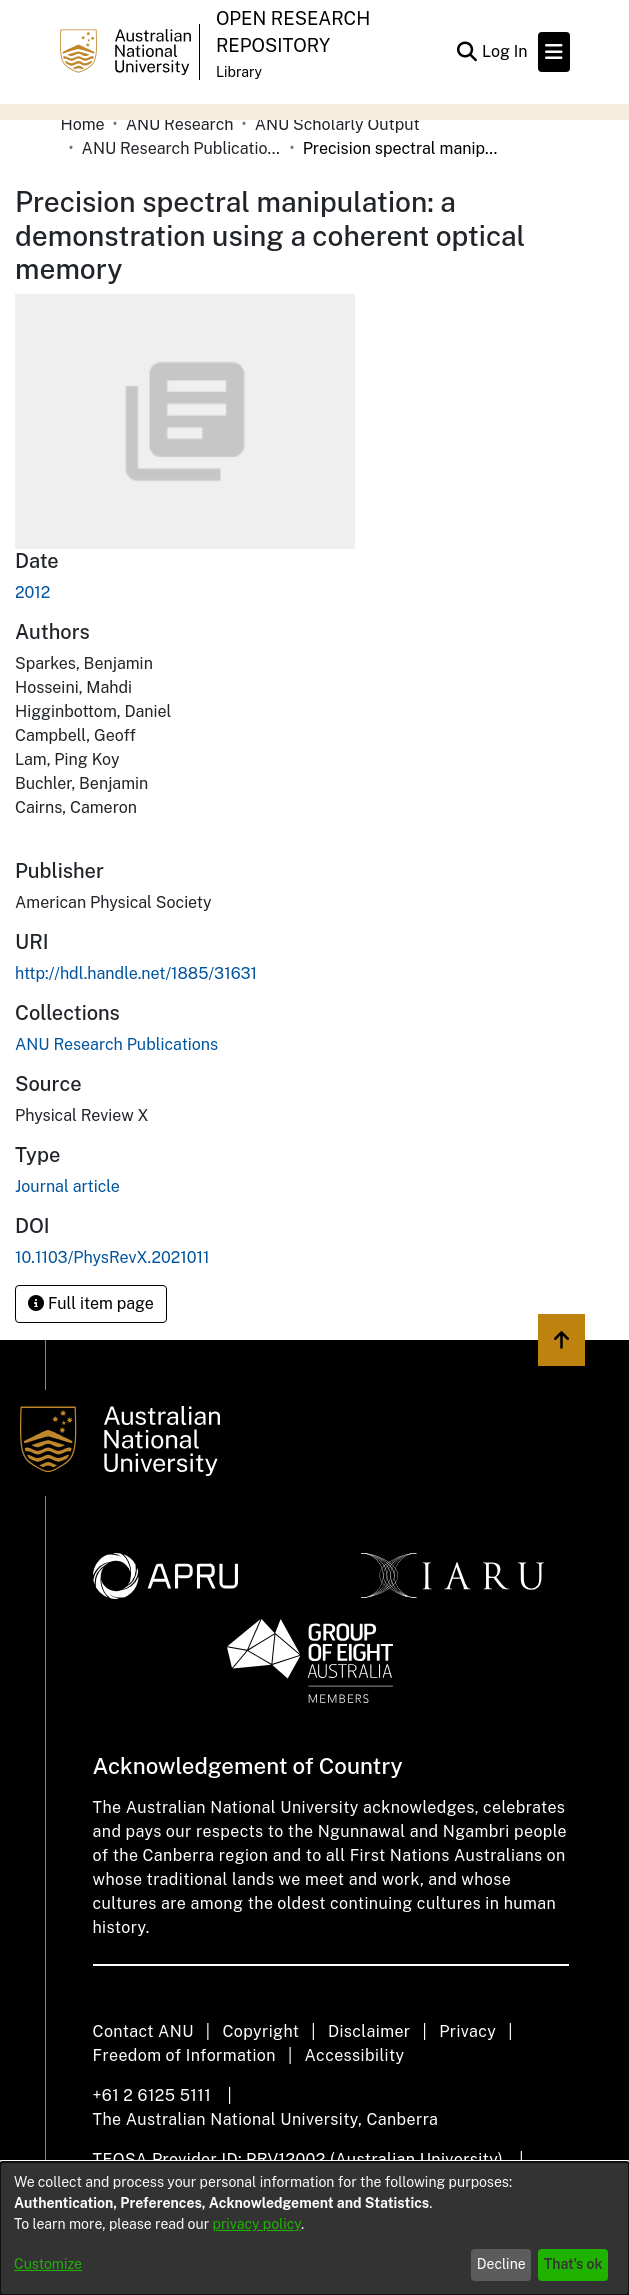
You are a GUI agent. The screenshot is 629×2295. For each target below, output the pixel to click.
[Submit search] (467, 52)
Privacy (467, 2031)
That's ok (573, 2264)
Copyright (260, 2031)
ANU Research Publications (182, 148)
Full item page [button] (91, 1303)
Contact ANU (143, 2031)
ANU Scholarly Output (337, 124)
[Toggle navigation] (554, 52)
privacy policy (257, 2224)
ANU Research (180, 124)
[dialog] (314, 2228)
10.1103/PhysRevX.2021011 (112, 1257)
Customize (48, 2264)
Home (83, 124)
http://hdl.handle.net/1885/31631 (136, 973)
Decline (501, 2264)
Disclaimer (369, 2031)
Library (239, 72)
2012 (32, 592)
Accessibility (355, 2055)
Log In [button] (506, 51)
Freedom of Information (184, 2055)
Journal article (67, 1186)
